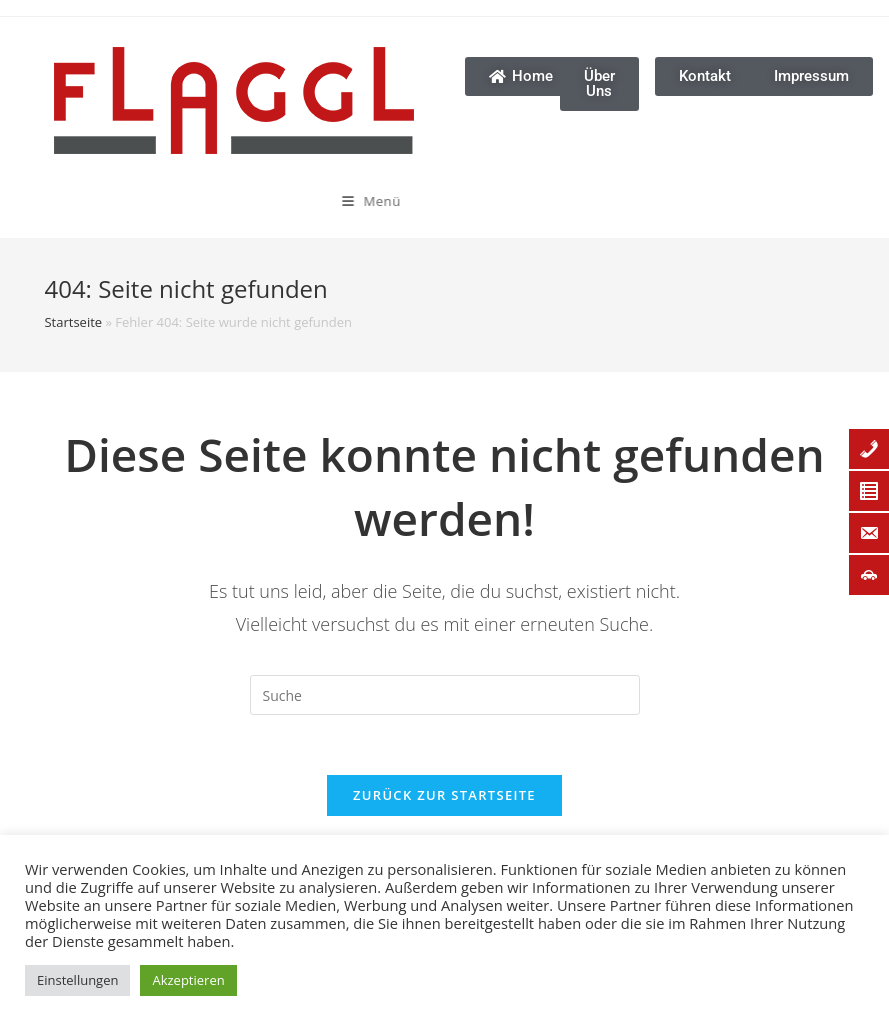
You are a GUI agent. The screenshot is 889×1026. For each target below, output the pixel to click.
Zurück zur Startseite (444, 795)
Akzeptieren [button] (188, 980)
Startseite (73, 322)
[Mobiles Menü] (306, 201)
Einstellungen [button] (77, 980)
